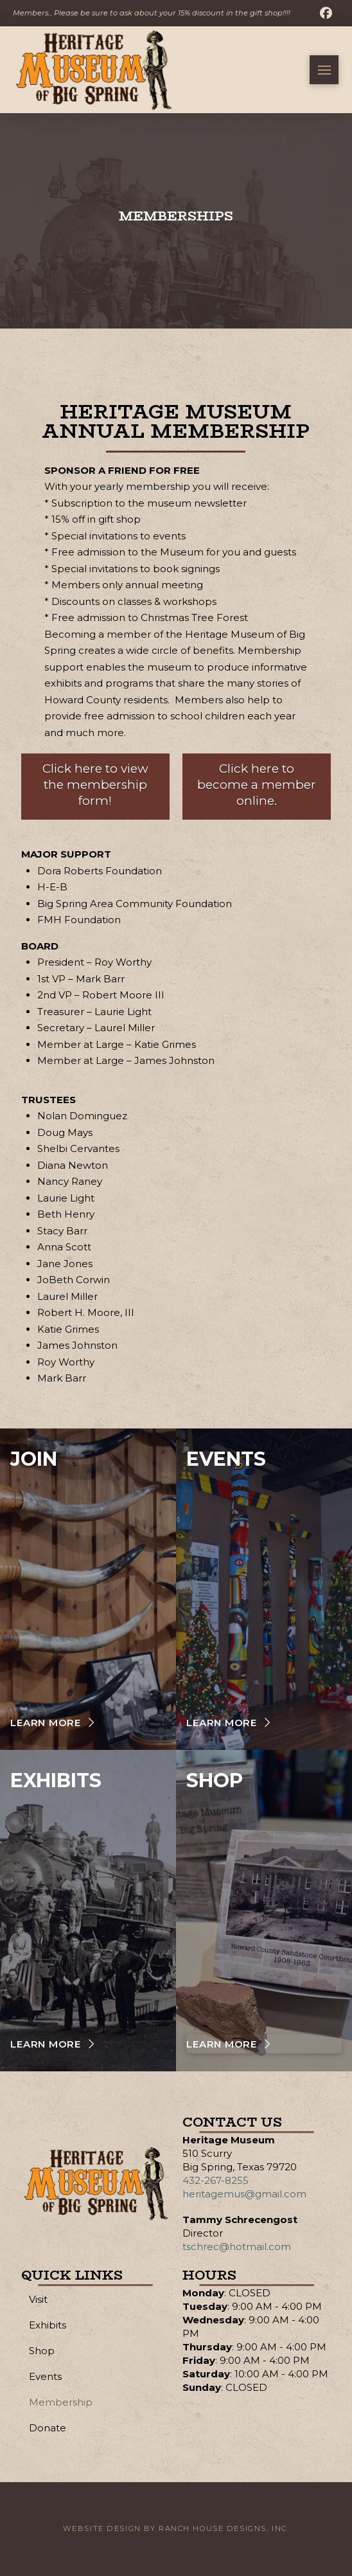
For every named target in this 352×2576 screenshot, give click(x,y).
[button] (324, 69)
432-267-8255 (215, 2180)
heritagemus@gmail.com (244, 2194)
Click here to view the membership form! (95, 784)
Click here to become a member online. (256, 784)
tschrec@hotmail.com (236, 2246)
